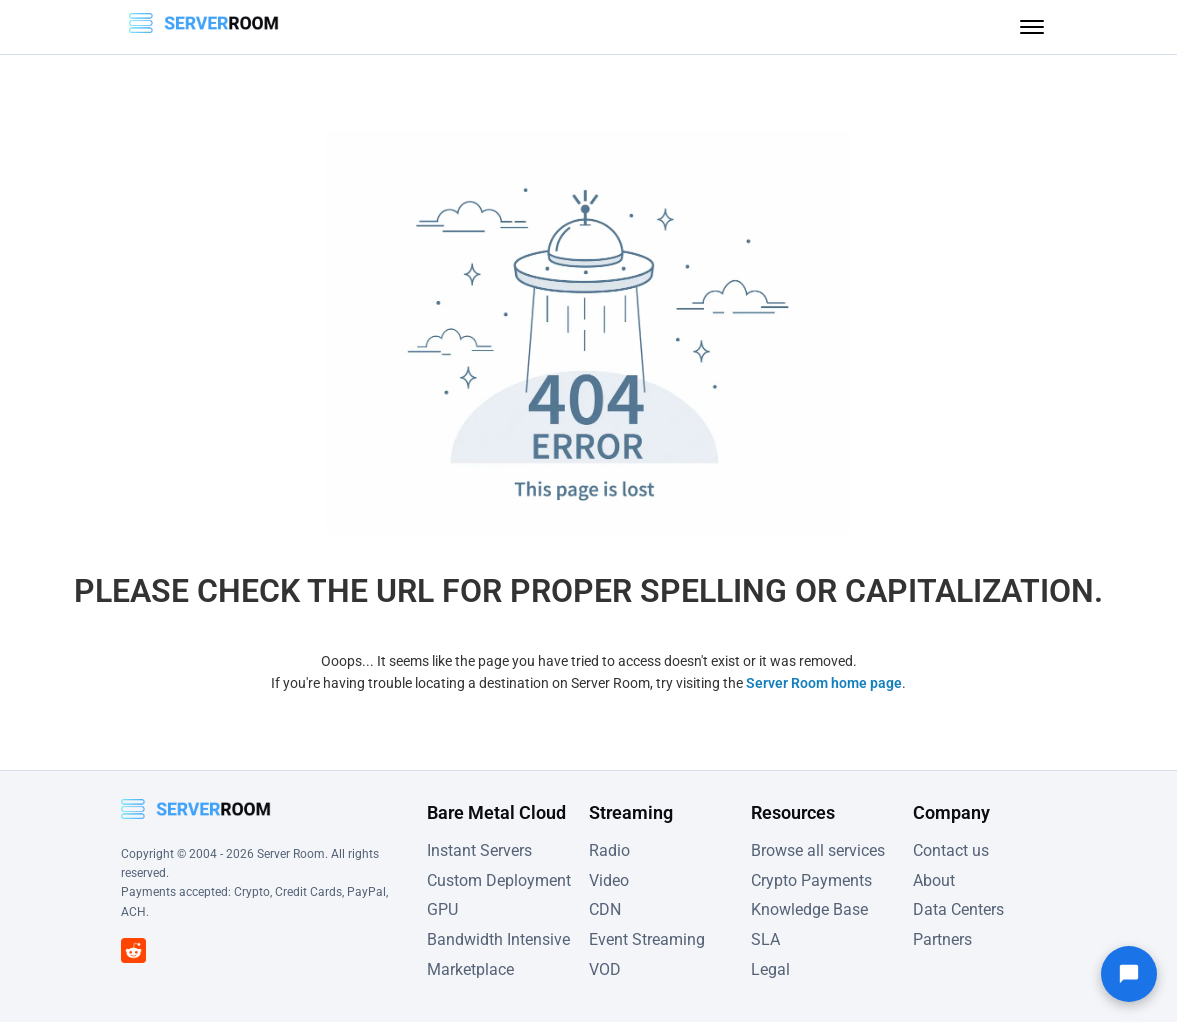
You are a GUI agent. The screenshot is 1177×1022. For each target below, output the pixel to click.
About (934, 880)
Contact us (951, 850)
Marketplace (470, 969)
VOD (605, 969)
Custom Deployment (499, 880)
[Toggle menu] (1032, 27)
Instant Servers (479, 850)
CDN (605, 909)
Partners (942, 939)
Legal (770, 969)
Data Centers (958, 909)
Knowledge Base (809, 909)
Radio (609, 850)
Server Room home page (824, 683)
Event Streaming (647, 939)
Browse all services (818, 850)
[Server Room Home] (204, 27)
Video (609, 880)
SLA (765, 939)
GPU (442, 909)
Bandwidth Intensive (498, 939)
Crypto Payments (811, 880)
